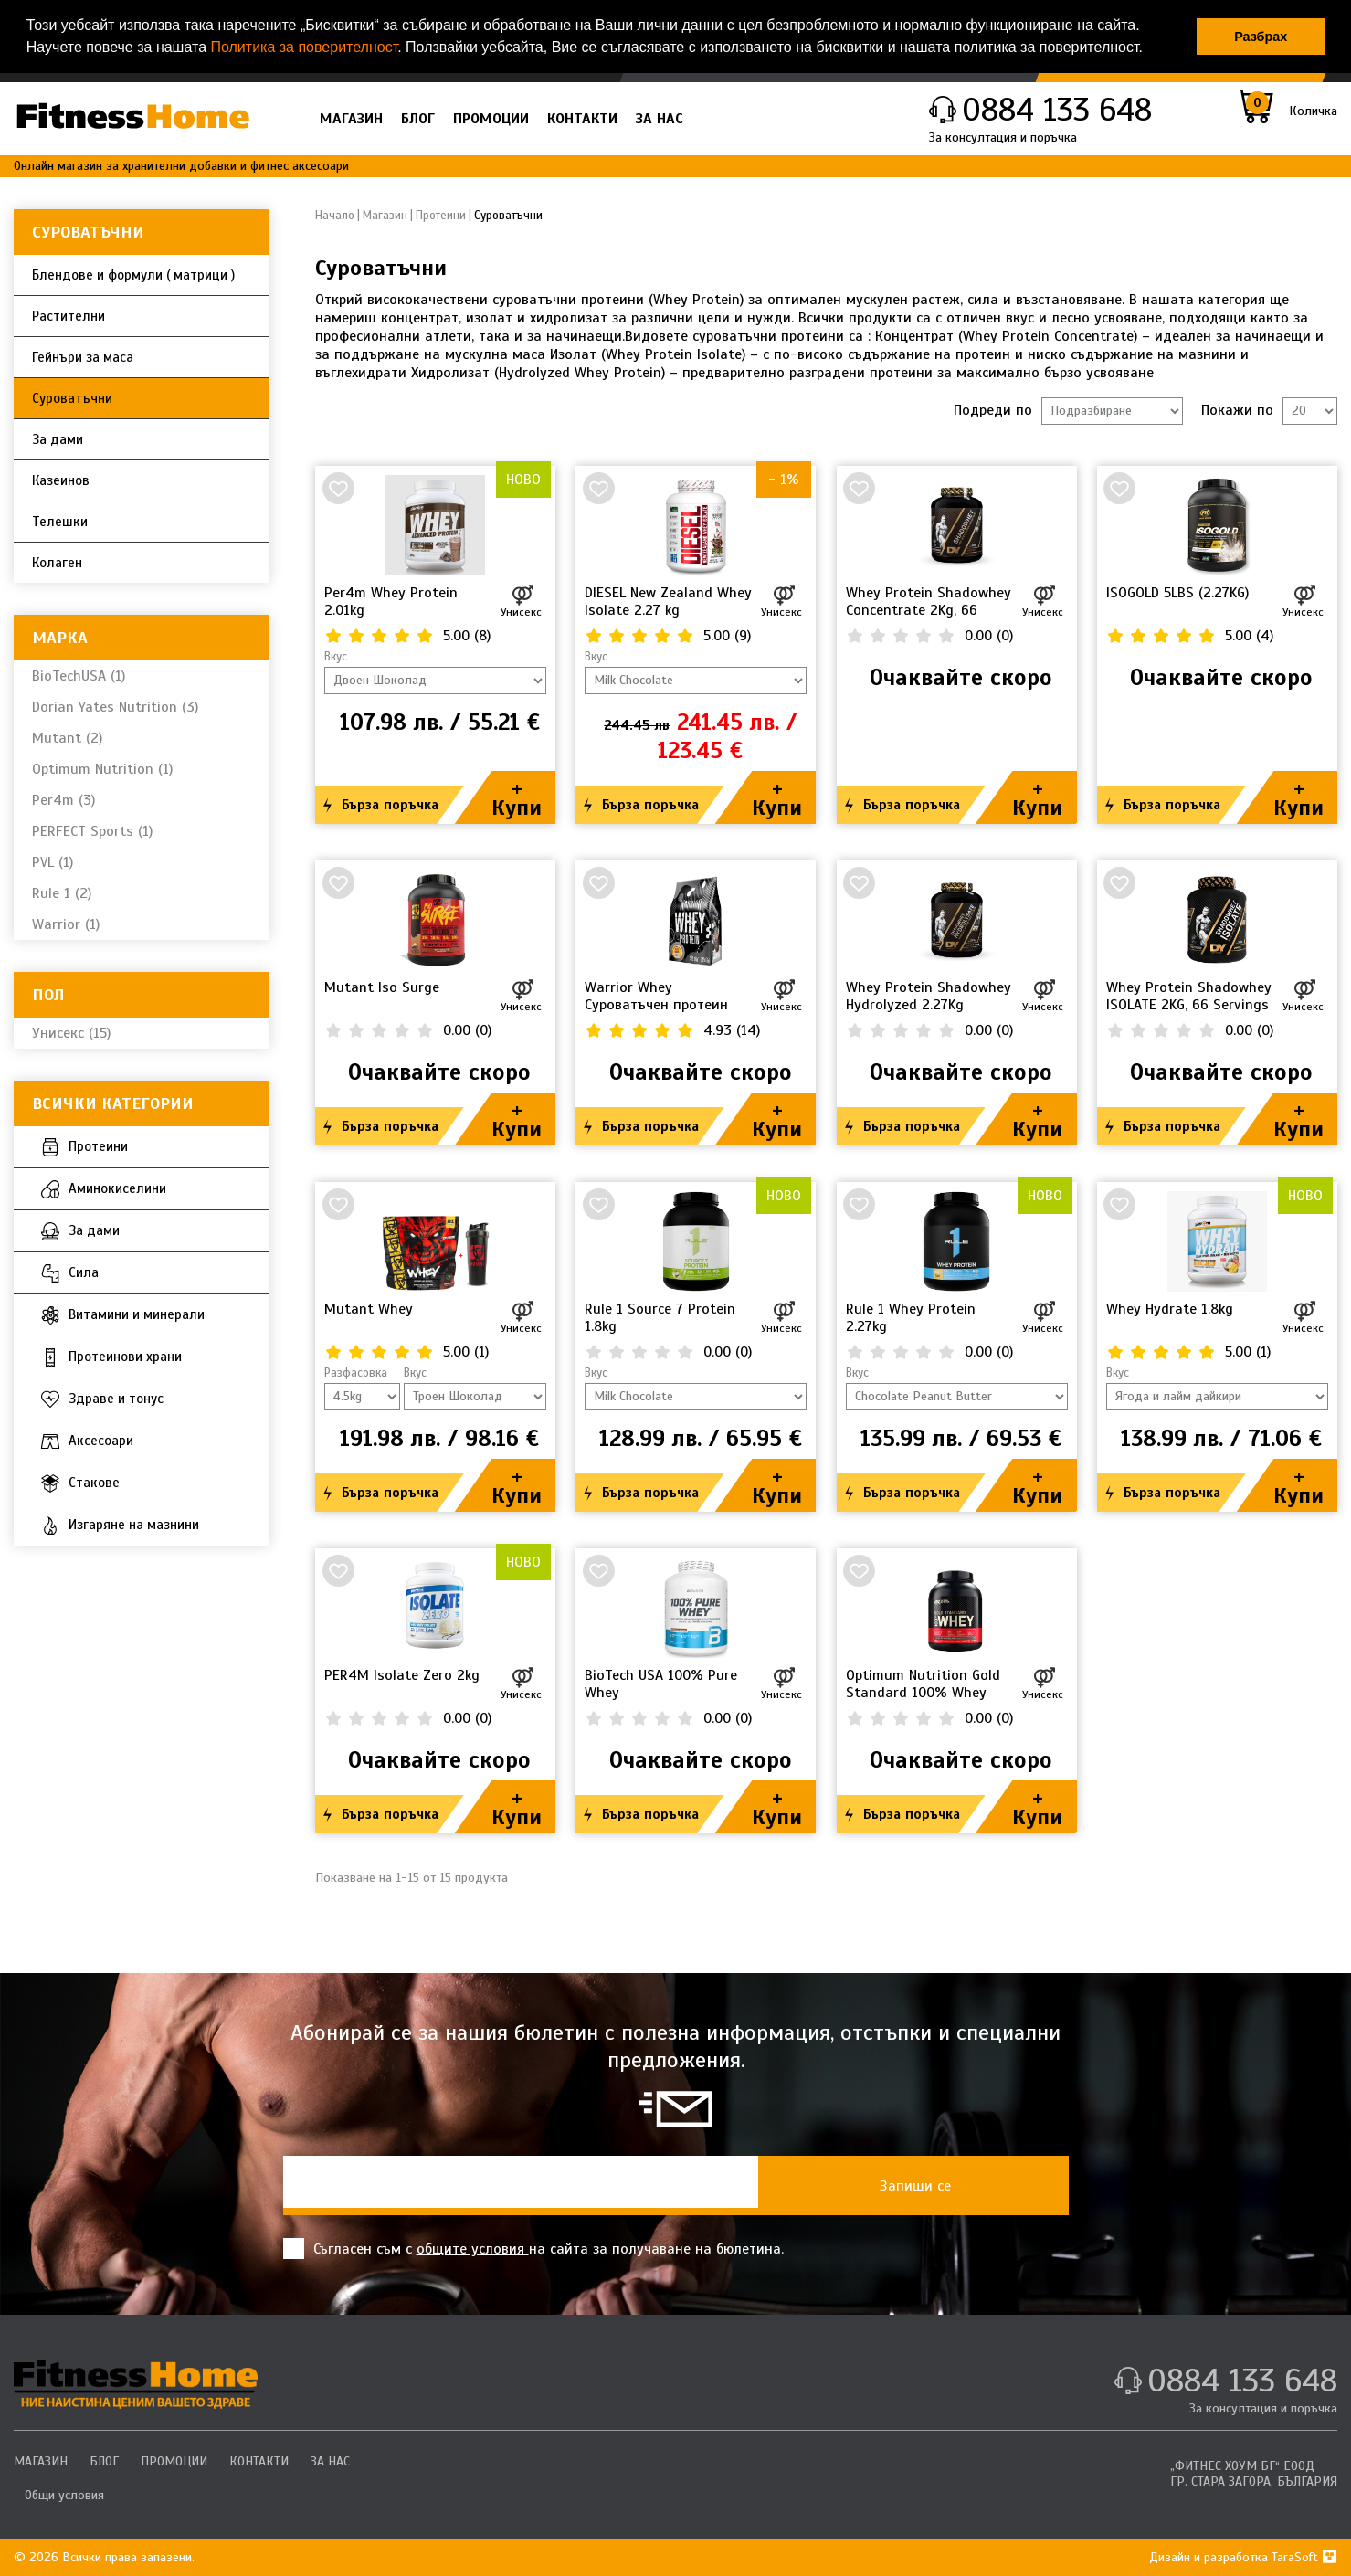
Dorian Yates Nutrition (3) (115, 707)
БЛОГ (418, 119)
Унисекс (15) (71, 1033)
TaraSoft (1304, 2557)
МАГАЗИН (351, 119)
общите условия (473, 2249)
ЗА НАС (659, 119)
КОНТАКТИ (582, 119)
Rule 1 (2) (61, 893)
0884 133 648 (1057, 110)
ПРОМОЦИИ (491, 119)
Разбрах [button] (1260, 36)
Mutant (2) (67, 738)
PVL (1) (52, 862)
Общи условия (64, 2495)
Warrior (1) (66, 924)
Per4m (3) (63, 800)
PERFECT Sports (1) (92, 831)
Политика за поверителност (303, 47)
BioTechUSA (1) (78, 676)
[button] (1149, 49)
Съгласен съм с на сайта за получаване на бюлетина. (533, 2248)
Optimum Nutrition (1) (102, 769)
